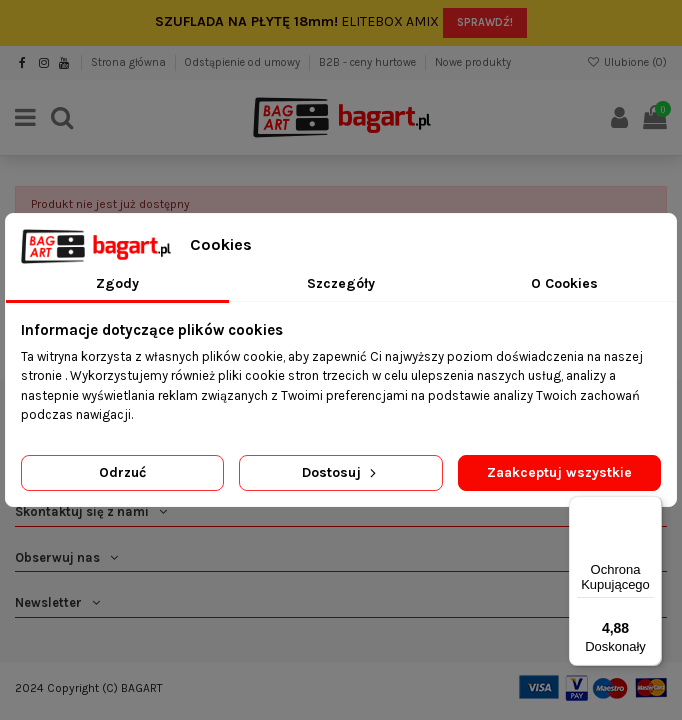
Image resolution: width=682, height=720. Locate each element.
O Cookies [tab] (564, 283)
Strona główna (130, 62)
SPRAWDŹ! (485, 22)
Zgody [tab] (117, 283)
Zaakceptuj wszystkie (559, 472)
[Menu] (650, 508)
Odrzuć (122, 472)
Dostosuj (341, 472)
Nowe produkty (473, 62)
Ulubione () (627, 62)
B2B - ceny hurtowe (369, 62)
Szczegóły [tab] (341, 283)
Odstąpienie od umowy (244, 62)
